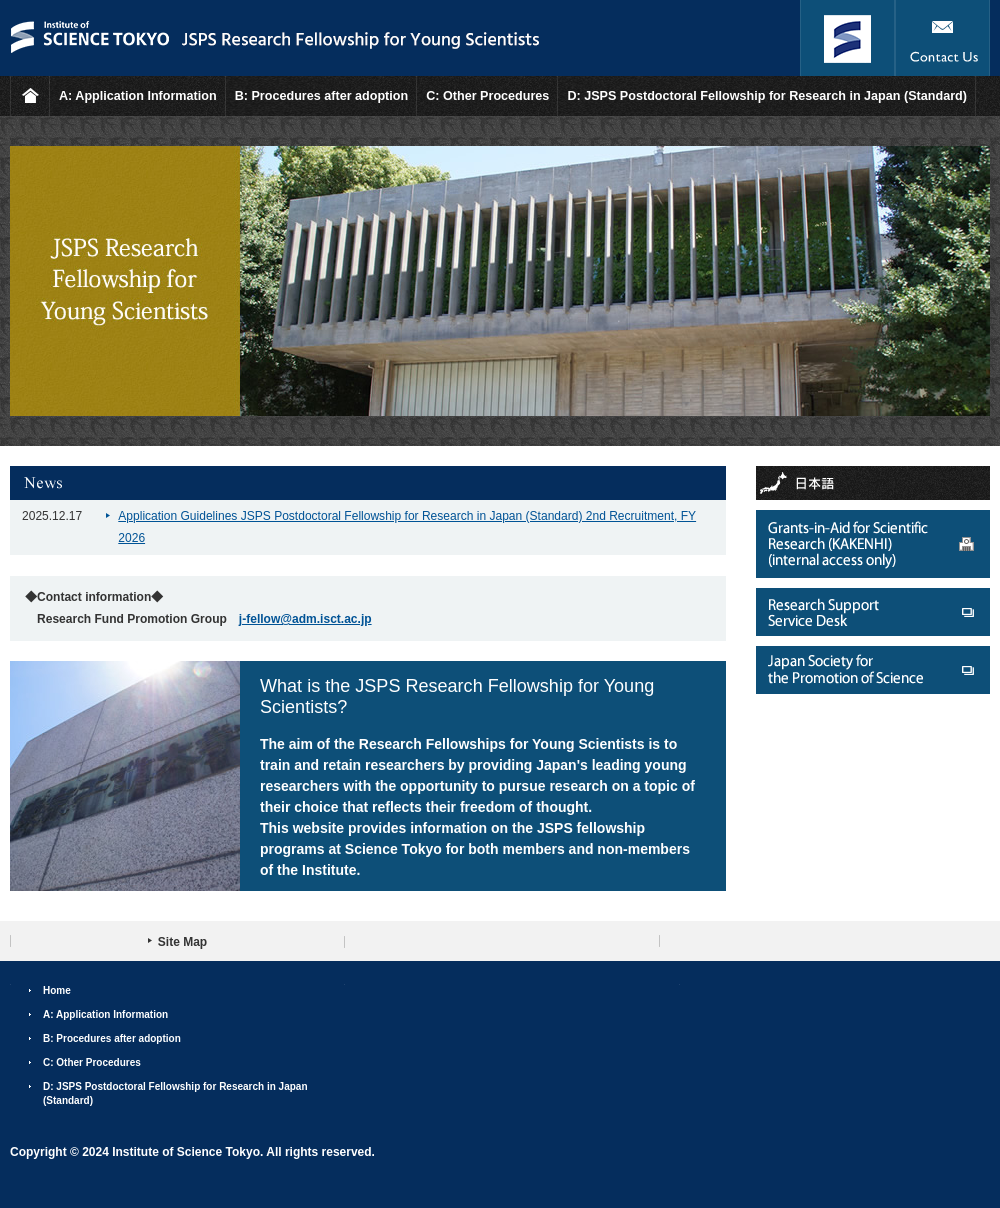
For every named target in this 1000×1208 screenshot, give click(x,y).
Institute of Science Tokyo (847, 38)
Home (57, 990)
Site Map (182, 942)
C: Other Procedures (487, 96)
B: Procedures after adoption (322, 96)
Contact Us (942, 38)
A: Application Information (138, 96)
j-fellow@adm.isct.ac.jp (305, 619)
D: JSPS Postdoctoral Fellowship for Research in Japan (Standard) (767, 96)
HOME (30, 96)
